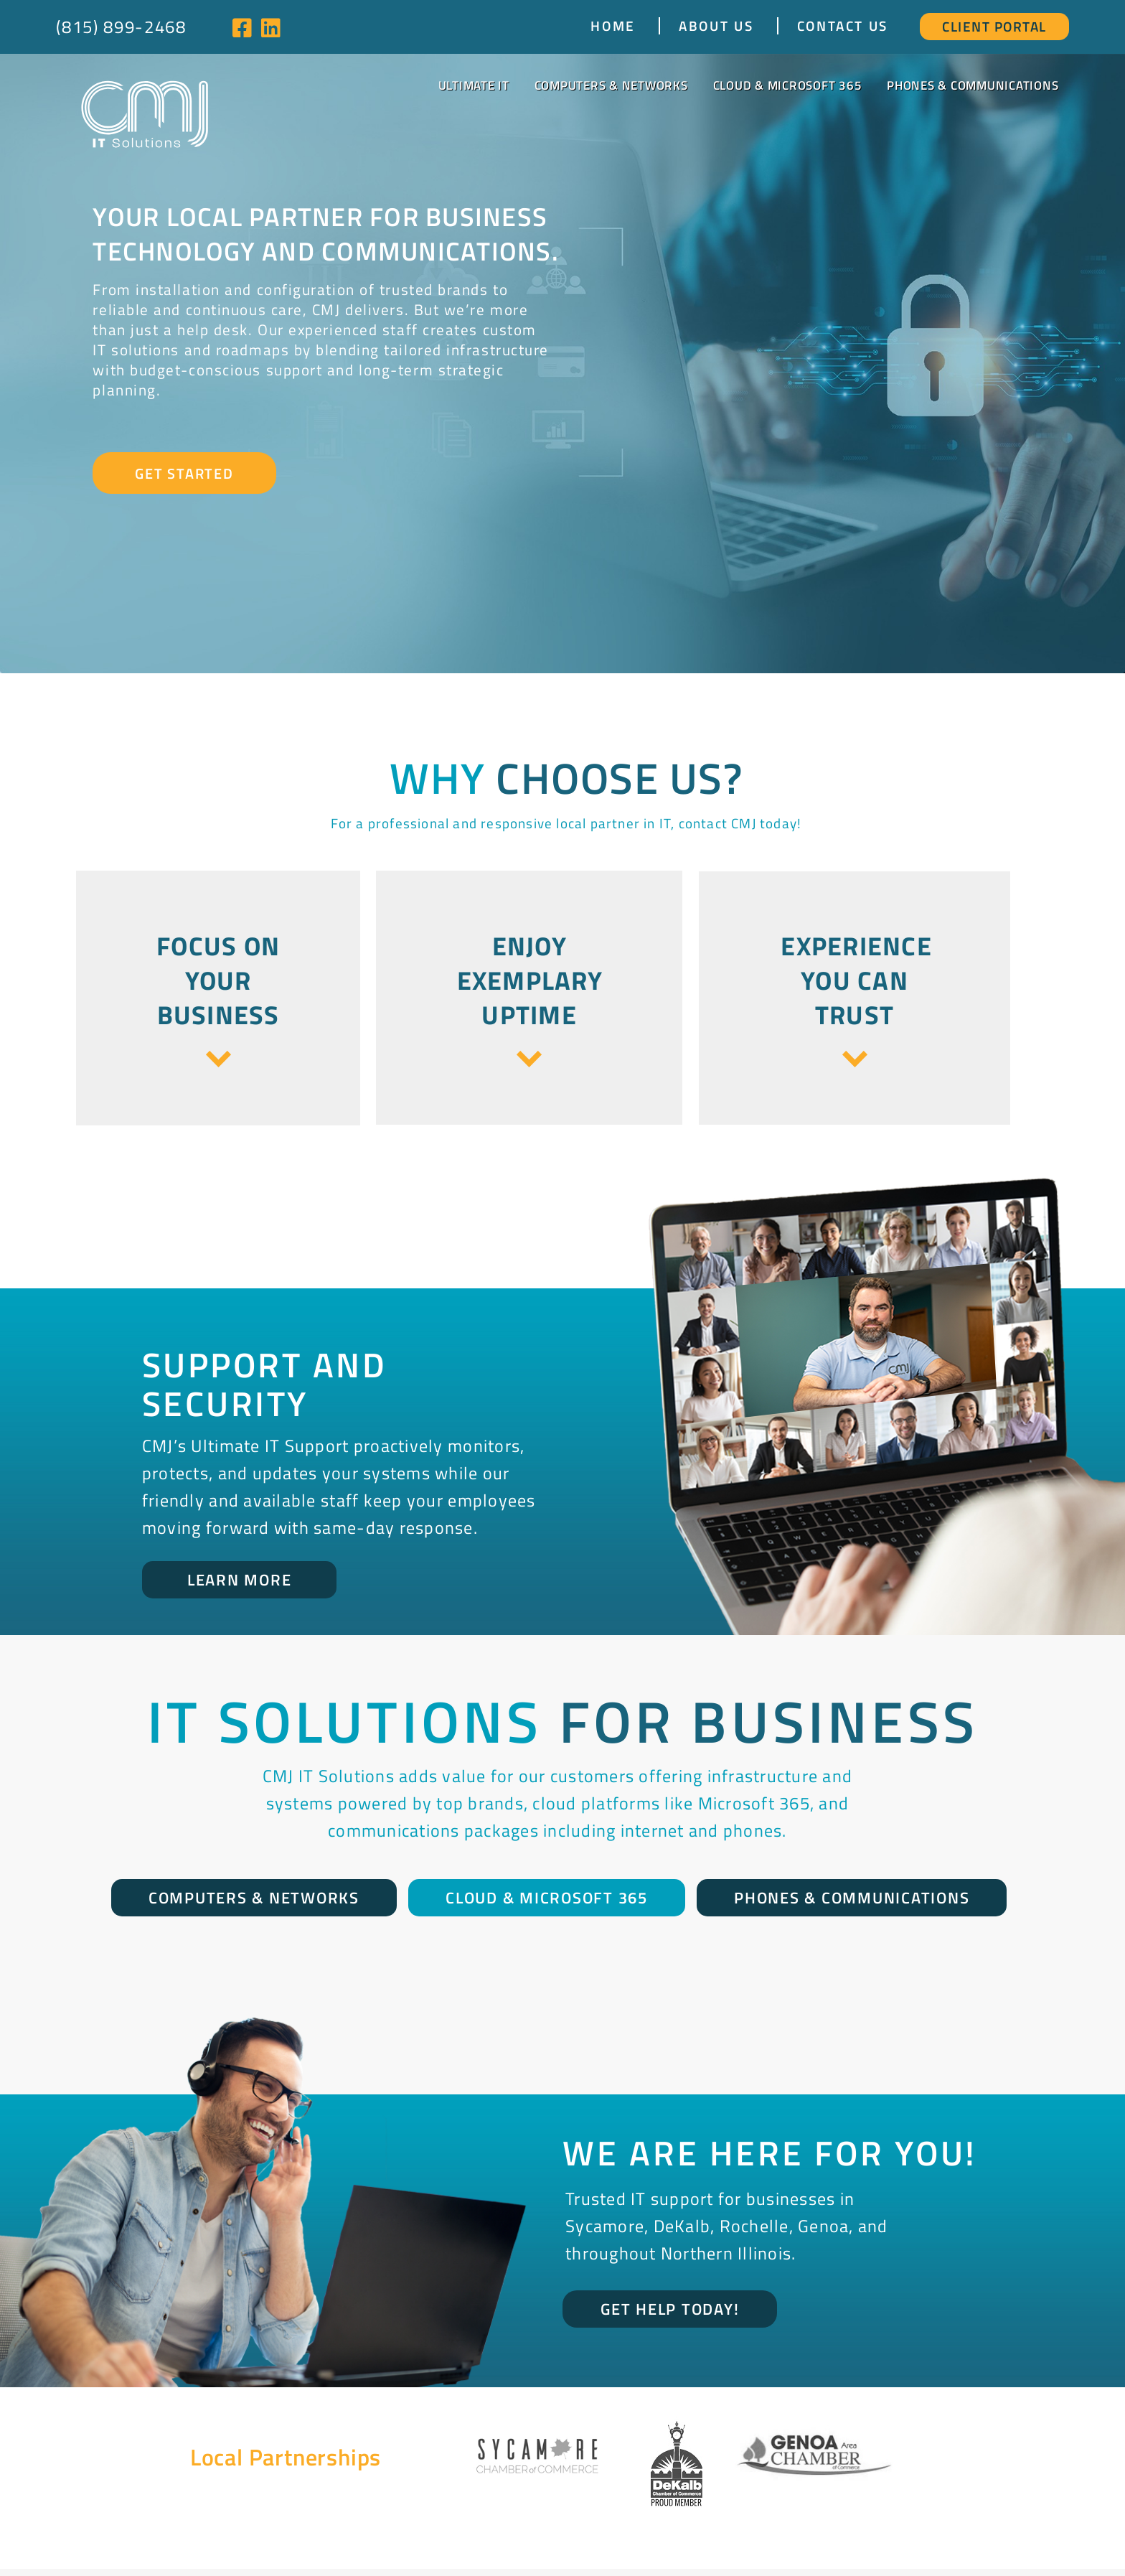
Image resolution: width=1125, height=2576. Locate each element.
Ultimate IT (473, 85)
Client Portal (994, 26)
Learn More (239, 1580)
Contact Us (843, 25)
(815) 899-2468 (121, 26)
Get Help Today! (670, 2309)
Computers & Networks (611, 85)
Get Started (184, 473)
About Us (716, 25)
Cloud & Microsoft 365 (787, 85)
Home (613, 25)
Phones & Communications (972, 85)
